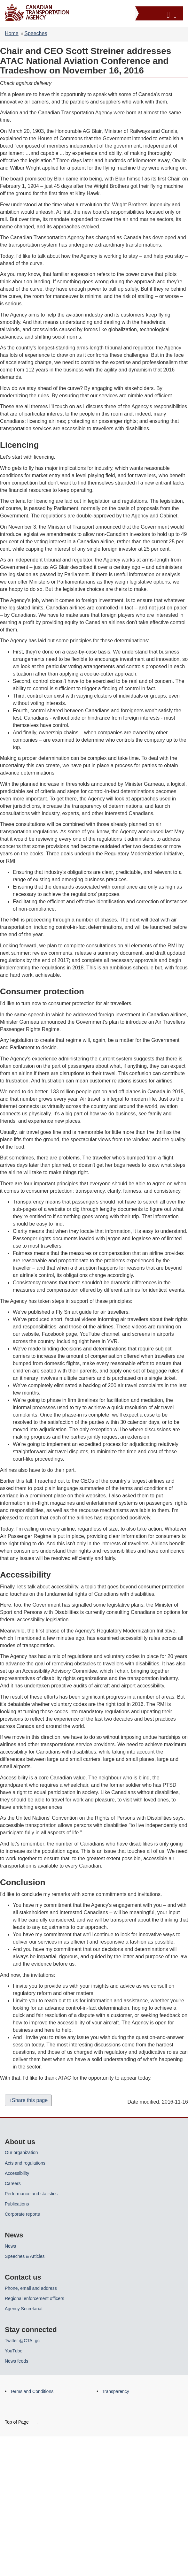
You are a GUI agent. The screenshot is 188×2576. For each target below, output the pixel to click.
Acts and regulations (25, 2163)
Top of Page (21, 2422)
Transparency (115, 2391)
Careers (13, 2183)
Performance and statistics (31, 2193)
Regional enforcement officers (34, 2298)
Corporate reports (22, 2214)
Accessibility (17, 2173)
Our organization (21, 2152)
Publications (17, 2203)
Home (12, 33)
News (10, 2246)
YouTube (13, 2350)
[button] (160, 13)
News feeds (16, 2361)
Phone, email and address (31, 2288)
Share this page (28, 2100)
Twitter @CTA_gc (22, 2340)
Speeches (35, 33)
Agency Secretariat (24, 2308)
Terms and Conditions (31, 2391)
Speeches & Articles (25, 2256)
